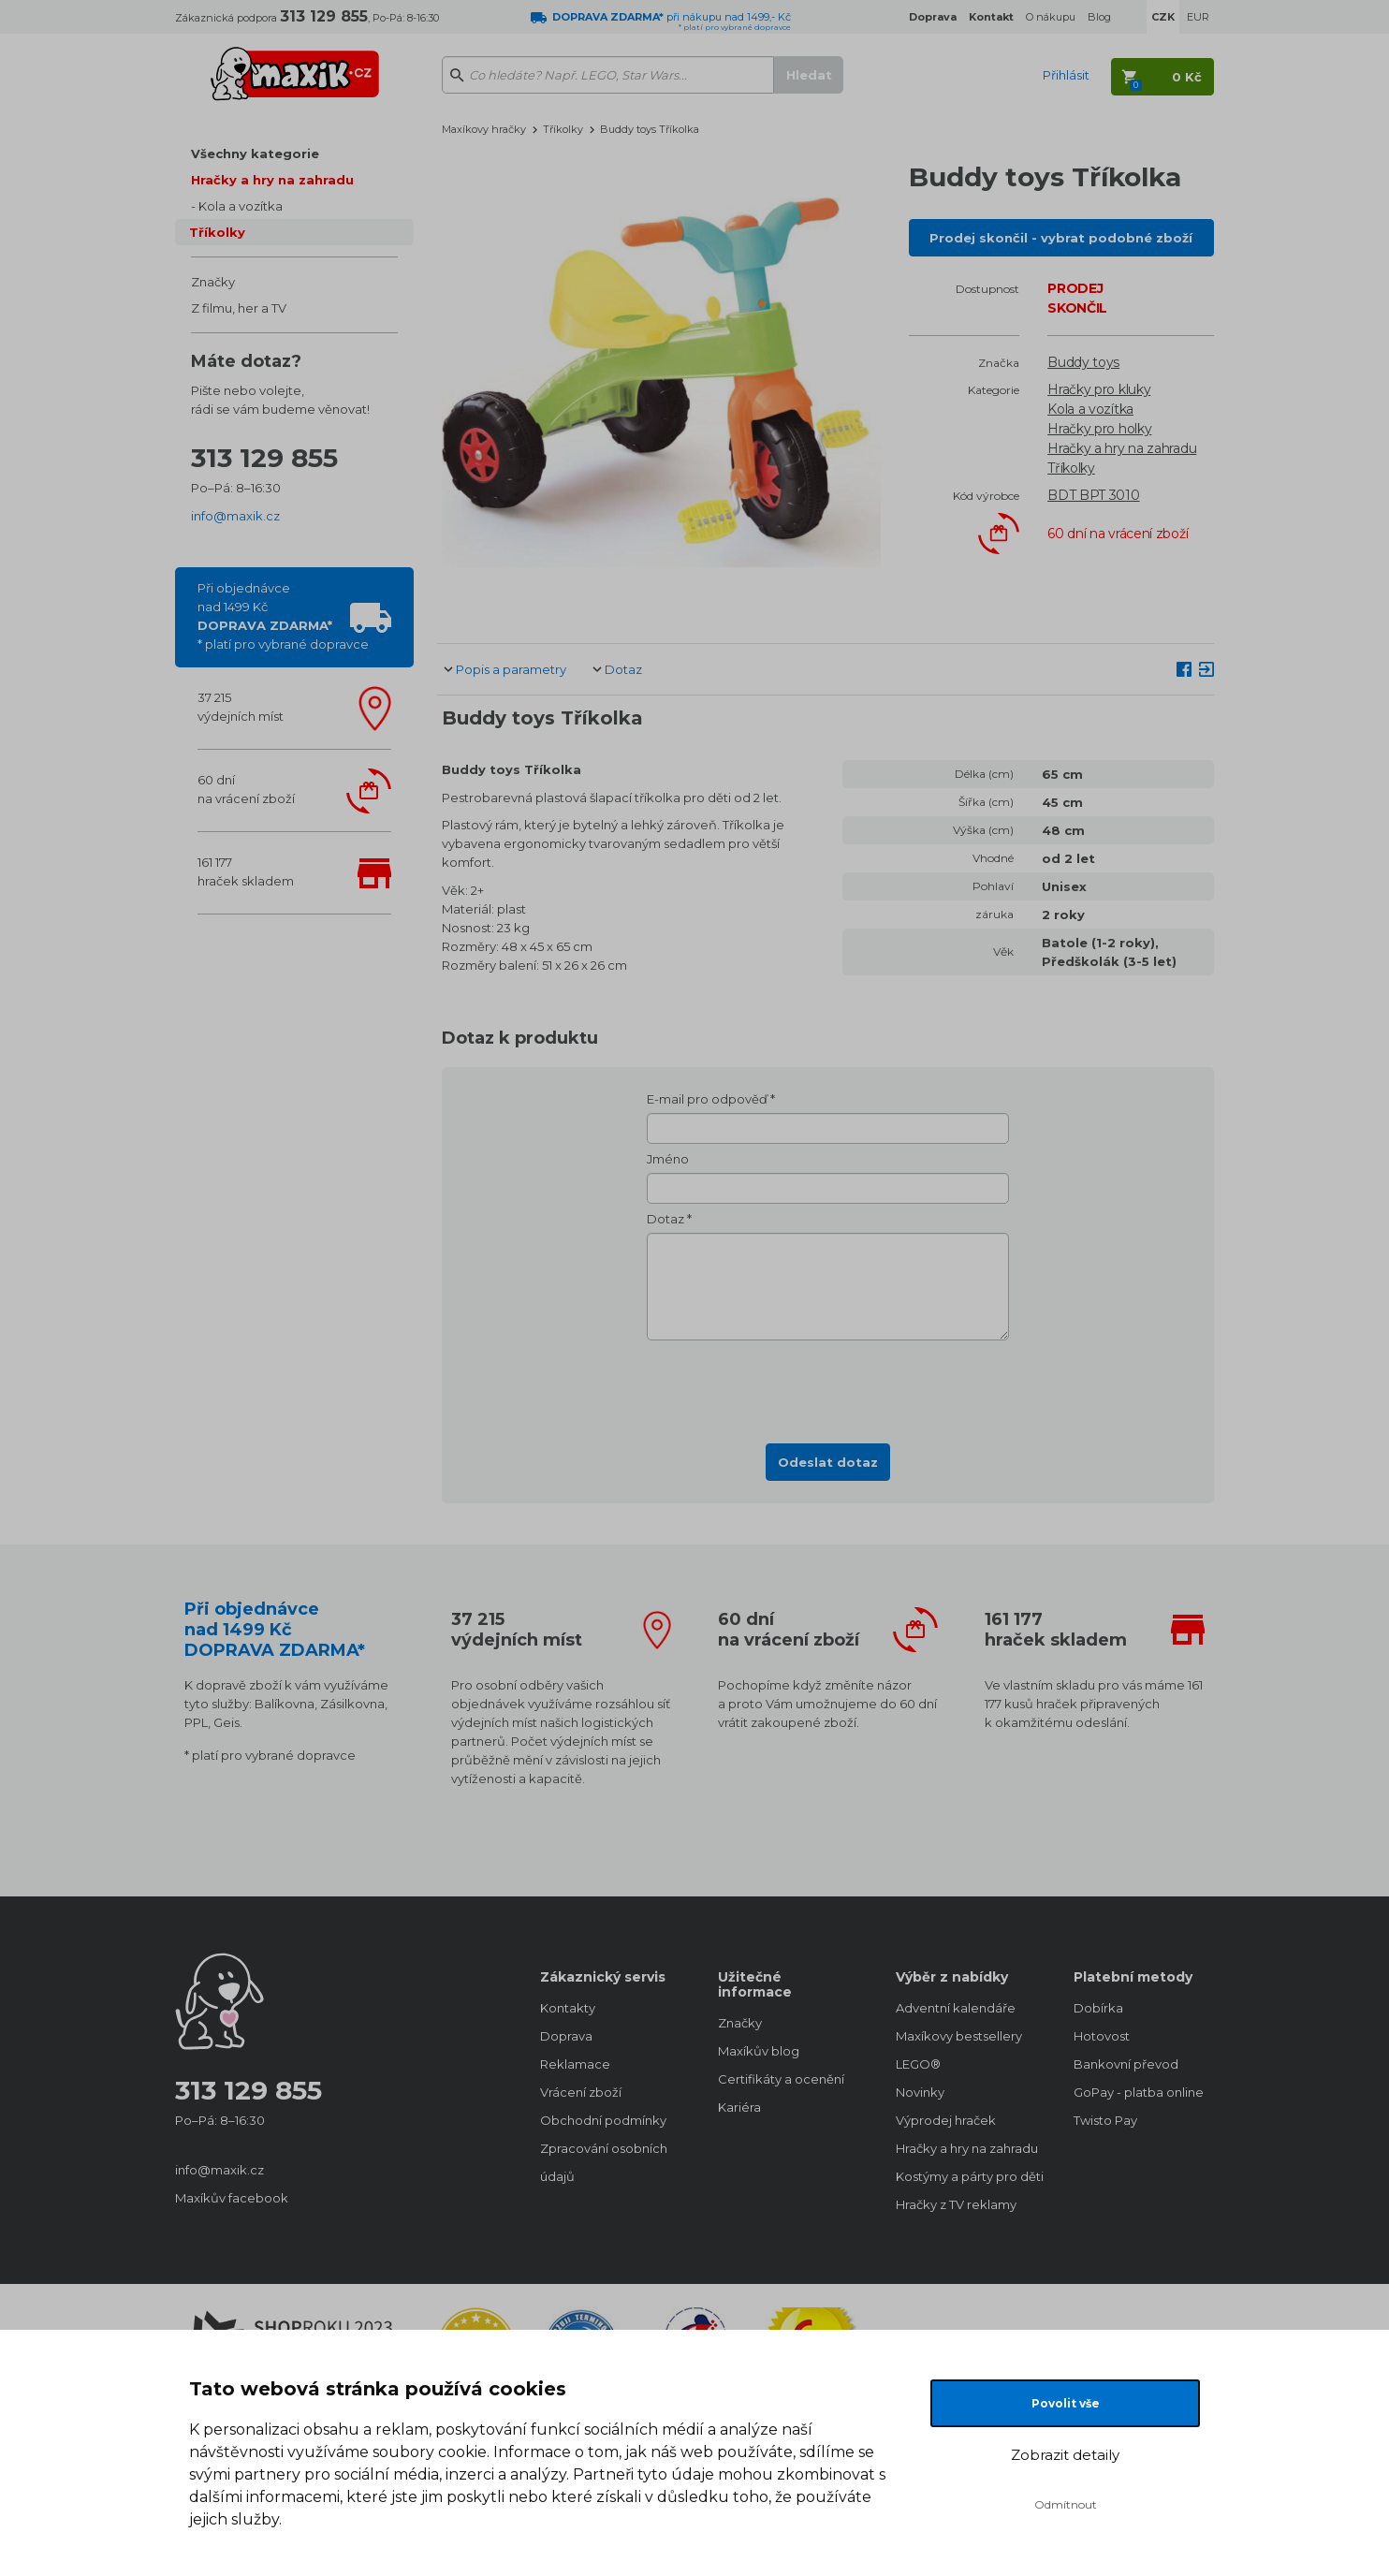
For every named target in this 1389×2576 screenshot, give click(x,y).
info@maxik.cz (235, 515)
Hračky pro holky (1099, 428)
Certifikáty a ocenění (781, 2078)
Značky (213, 281)
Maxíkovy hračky (484, 129)
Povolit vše (1065, 2403)
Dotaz (623, 669)
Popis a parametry (511, 669)
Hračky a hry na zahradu (272, 179)
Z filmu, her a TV (238, 307)
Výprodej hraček (946, 2120)
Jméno (668, 1158)
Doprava (566, 2035)
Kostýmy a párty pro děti (966, 2176)
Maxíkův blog (758, 2050)
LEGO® (918, 2063)
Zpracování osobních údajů (603, 2162)
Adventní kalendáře (956, 2007)
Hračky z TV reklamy (956, 2204)
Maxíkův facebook (231, 2197)
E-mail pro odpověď (707, 1098)
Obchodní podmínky (603, 2120)
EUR (1198, 16)
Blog (1099, 16)
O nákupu (1050, 16)
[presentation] (828, 1386)
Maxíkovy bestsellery (959, 2035)
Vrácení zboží (580, 2092)
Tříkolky (217, 232)
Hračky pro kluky (1098, 389)
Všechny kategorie (255, 153)
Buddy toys (1083, 362)
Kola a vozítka (240, 205)
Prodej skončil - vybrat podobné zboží (1060, 237)
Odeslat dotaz (828, 1462)
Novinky (920, 2092)
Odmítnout (1065, 2504)
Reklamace (575, 2063)
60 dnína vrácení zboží (246, 789)
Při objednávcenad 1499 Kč (283, 615)
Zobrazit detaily (1065, 2455)
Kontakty (567, 2007)
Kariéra (739, 2107)
